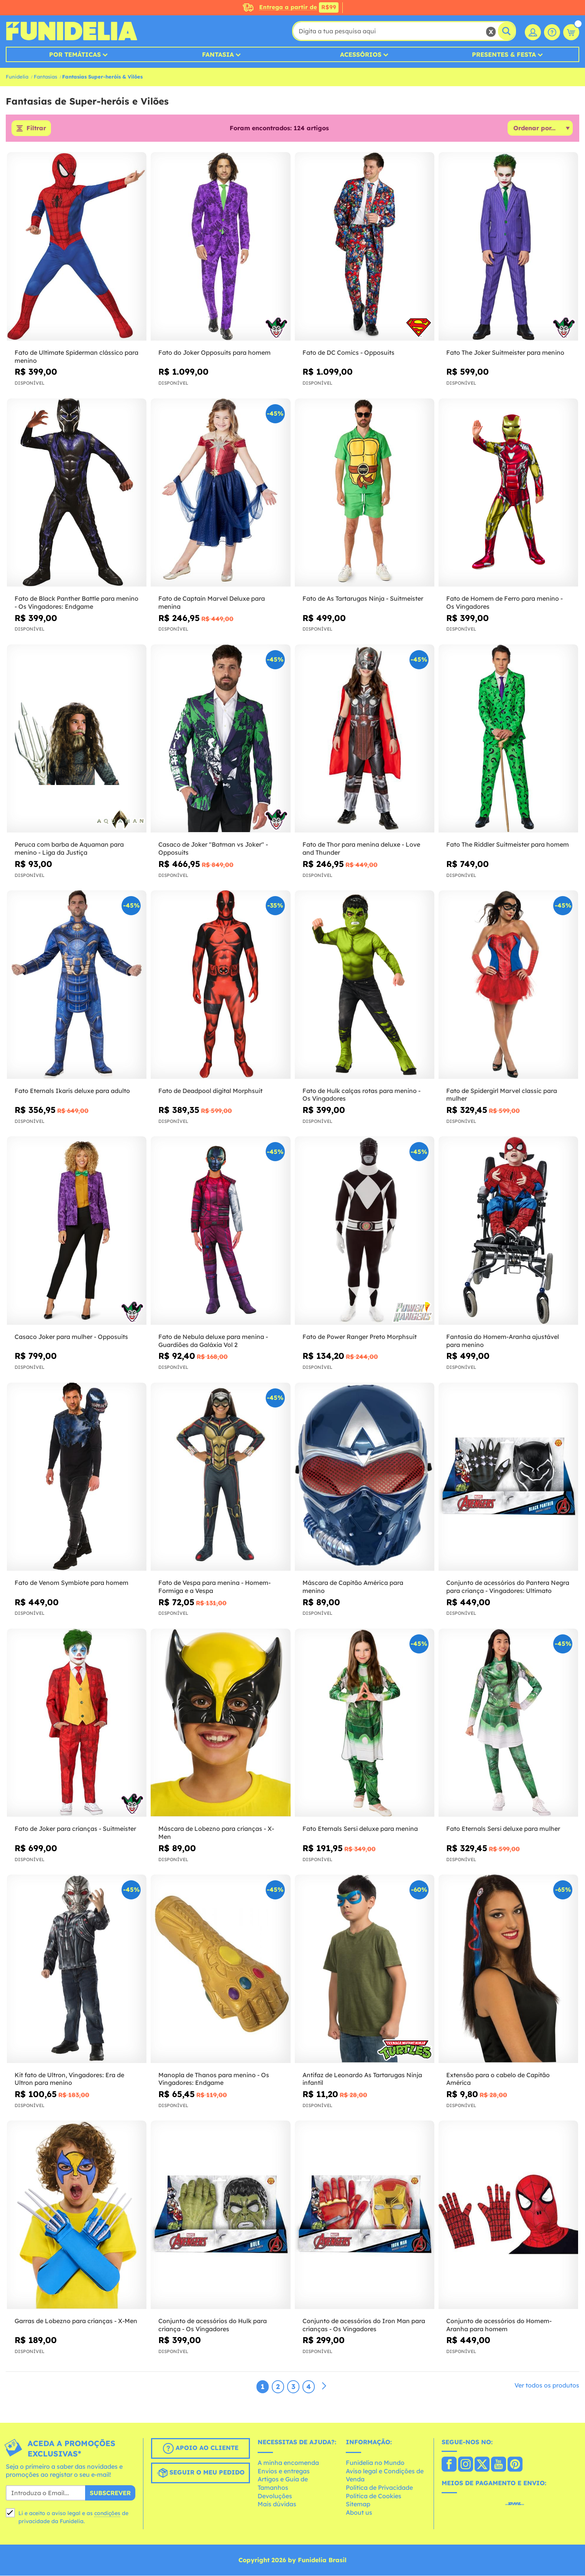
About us (359, 2512)
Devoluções (275, 2496)
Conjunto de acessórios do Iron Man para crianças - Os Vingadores (363, 2325)
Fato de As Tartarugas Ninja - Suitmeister (362, 599)
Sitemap (358, 2504)
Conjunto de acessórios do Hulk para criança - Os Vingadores (212, 2325)
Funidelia (17, 77)
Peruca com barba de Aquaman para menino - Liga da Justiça (69, 849)
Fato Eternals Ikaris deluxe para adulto (72, 1091)
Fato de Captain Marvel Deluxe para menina (211, 603)
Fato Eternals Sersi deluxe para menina (360, 1829)
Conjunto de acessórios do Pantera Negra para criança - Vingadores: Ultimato (507, 1586)
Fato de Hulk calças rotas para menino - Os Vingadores (361, 1095)
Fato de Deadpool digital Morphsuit (210, 1091)
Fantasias (45, 77)
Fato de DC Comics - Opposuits (348, 352)
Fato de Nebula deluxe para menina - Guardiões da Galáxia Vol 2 (213, 1341)
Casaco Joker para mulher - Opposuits (71, 1336)
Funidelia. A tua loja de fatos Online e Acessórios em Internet (71, 31)
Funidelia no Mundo (375, 2463)
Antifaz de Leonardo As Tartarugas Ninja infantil (362, 2079)
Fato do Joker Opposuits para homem (214, 352)
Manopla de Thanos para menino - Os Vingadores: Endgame (213, 2079)
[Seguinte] (324, 2386)
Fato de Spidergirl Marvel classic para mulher (501, 1095)
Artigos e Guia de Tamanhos (283, 2484)
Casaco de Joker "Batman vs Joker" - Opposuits (213, 849)
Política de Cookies (373, 2496)
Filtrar (36, 128)
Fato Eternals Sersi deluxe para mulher (503, 1829)
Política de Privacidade (379, 2487)
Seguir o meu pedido (201, 2473)
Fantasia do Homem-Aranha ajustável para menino (502, 1341)
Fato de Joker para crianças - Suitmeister (75, 1829)
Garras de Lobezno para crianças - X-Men (76, 2321)
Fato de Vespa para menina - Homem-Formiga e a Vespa (214, 1586)
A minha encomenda (288, 2463)
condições (107, 2513)
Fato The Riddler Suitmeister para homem (507, 845)
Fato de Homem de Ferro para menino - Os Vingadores (504, 603)
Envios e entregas (284, 2471)
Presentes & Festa (504, 54)
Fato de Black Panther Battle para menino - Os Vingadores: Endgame (76, 603)
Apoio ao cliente (200, 2448)
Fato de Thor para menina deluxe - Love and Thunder (361, 849)
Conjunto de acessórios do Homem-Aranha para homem (499, 2325)
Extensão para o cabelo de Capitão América (498, 2079)
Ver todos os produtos (546, 2385)
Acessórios (360, 54)
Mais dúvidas (277, 2504)
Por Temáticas (75, 54)
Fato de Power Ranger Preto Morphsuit (359, 1336)
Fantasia (218, 54)
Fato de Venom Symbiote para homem (71, 1582)
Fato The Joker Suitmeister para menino (505, 352)
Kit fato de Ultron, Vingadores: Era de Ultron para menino (69, 2079)
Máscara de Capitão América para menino (352, 1586)
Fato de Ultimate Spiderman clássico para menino (76, 356)
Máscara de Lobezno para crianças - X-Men (216, 1833)
